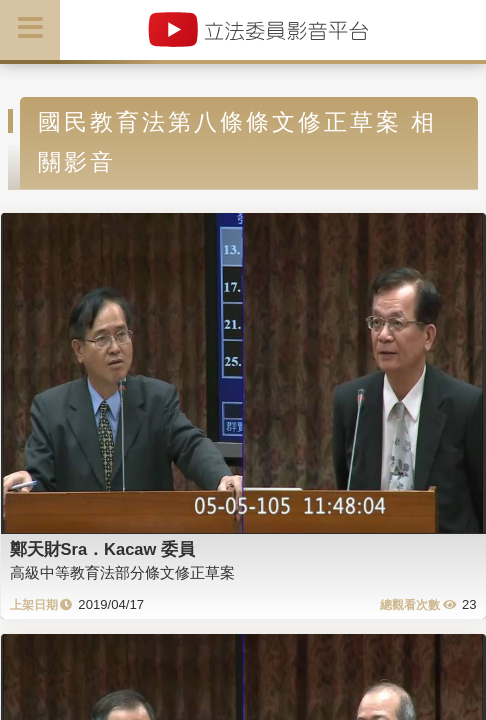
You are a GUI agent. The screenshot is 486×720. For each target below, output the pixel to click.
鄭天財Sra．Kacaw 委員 (102, 549)
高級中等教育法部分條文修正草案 (122, 572)
